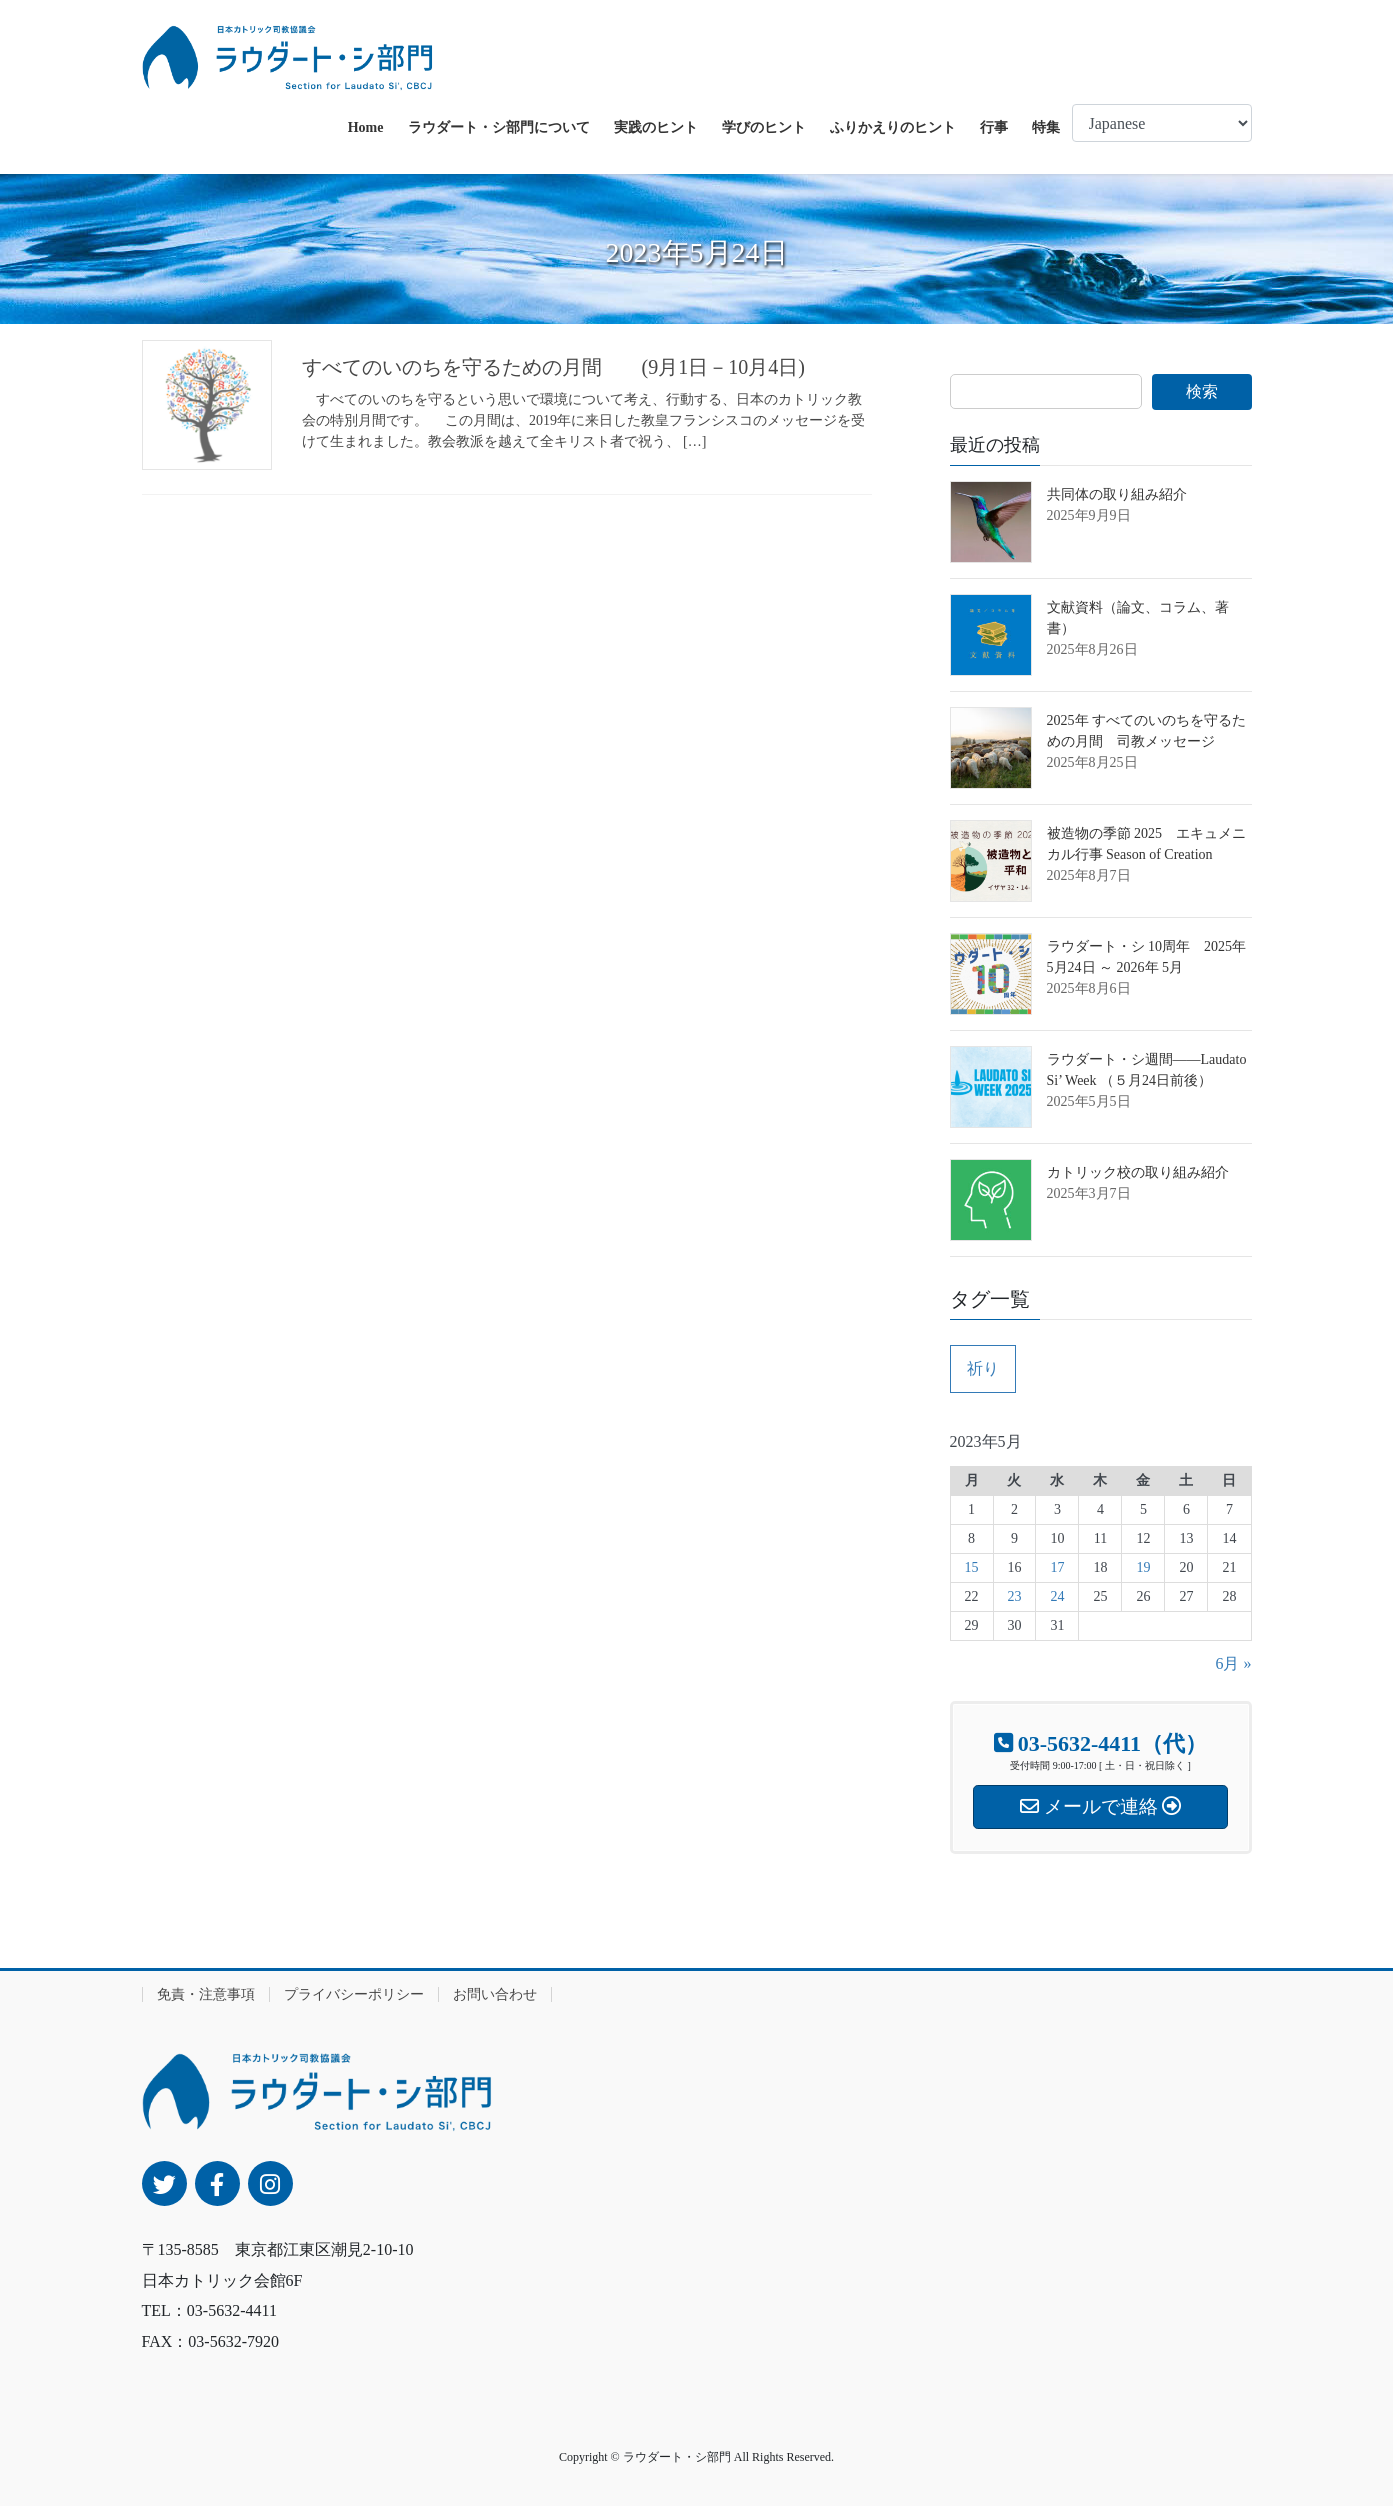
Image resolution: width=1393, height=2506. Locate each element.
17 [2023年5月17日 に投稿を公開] (1057, 1567)
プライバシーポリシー (354, 1994)
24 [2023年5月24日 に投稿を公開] (1057, 1596)
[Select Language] (1162, 123)
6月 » (1233, 1663)
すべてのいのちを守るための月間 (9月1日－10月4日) (553, 367)
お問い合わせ (495, 1994)
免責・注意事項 (206, 1994)
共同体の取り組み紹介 (1117, 494)
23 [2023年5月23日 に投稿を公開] (1014, 1596)
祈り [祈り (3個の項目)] (983, 1368)
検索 (1202, 391)
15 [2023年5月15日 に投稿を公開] (972, 1567)
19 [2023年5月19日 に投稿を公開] (1143, 1567)
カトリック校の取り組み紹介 (1138, 1172)
